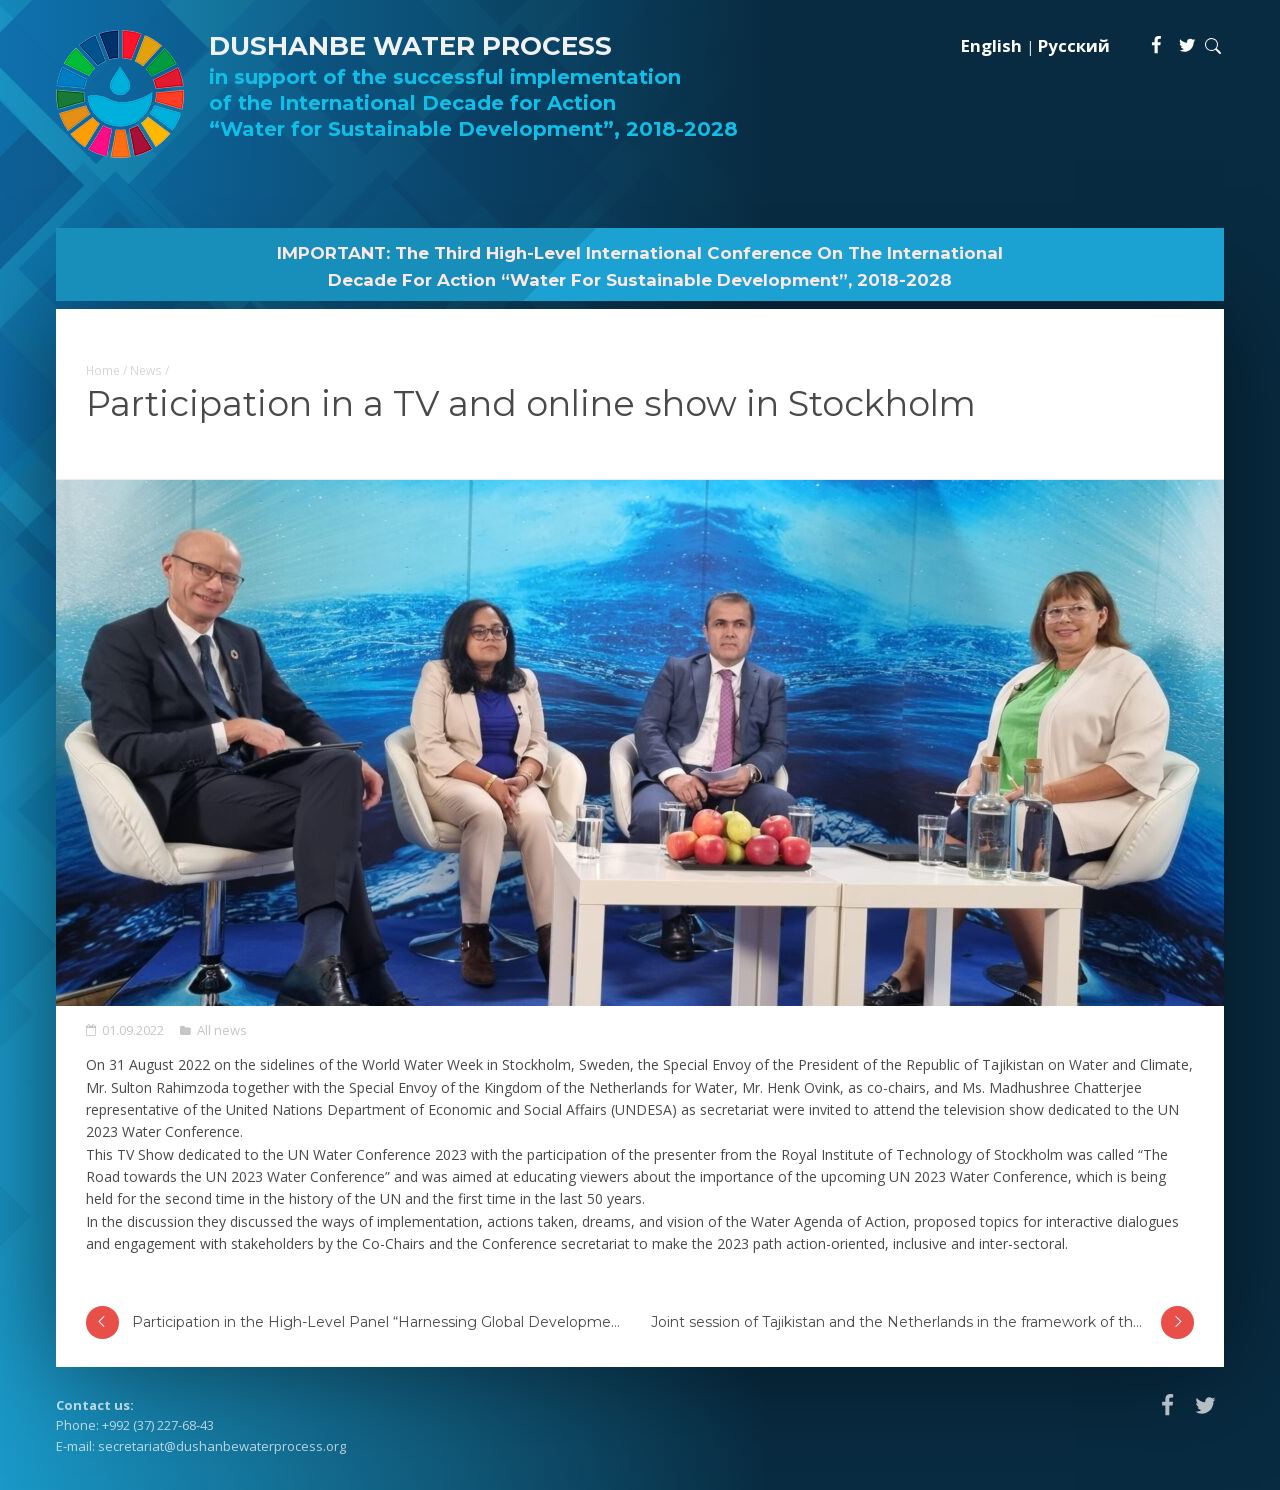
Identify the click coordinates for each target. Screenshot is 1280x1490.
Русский (1074, 45)
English (991, 45)
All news (222, 1030)
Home (103, 370)
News (146, 370)
